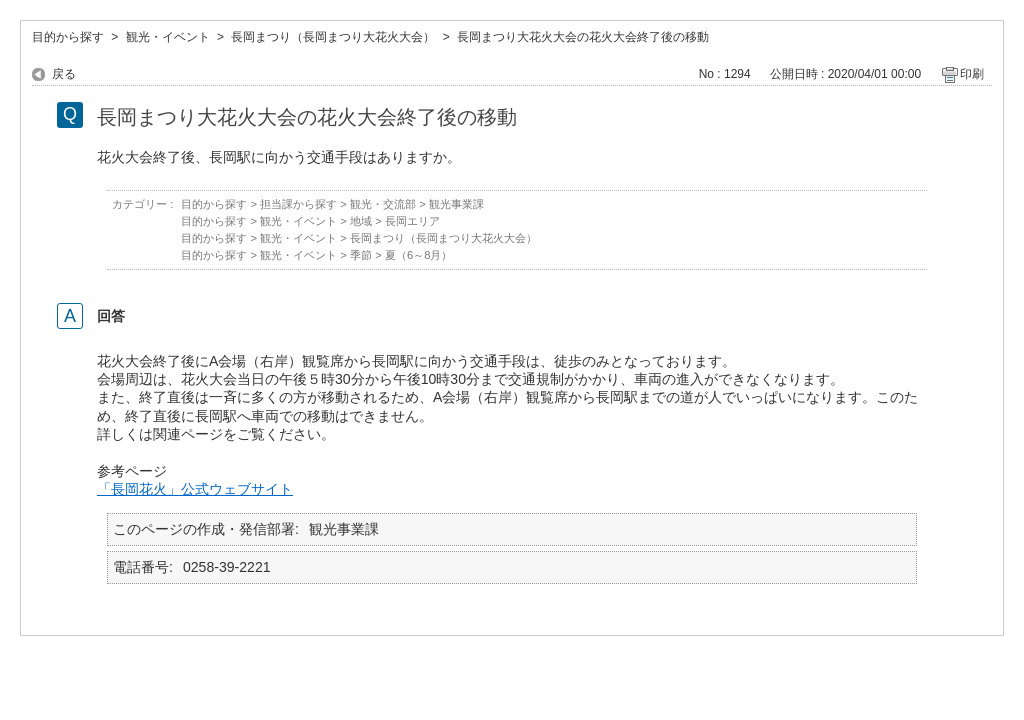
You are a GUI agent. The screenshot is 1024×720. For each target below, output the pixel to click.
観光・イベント (168, 37)
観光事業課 (456, 204)
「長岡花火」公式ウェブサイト (195, 489)
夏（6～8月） (419, 255)
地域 (361, 221)
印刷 (972, 74)
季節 (361, 255)
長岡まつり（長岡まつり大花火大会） (333, 37)
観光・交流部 (383, 204)
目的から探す (68, 37)
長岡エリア (412, 221)
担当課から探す (298, 204)
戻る (64, 74)
